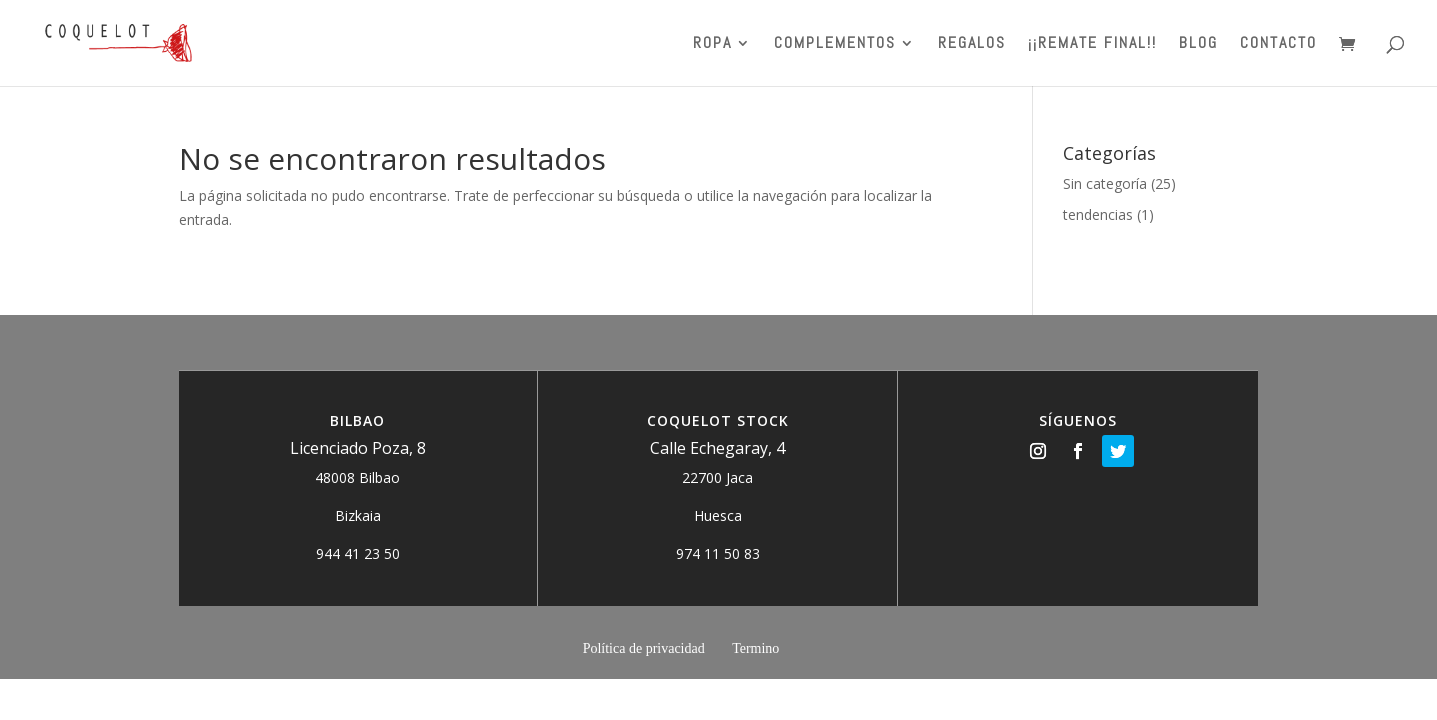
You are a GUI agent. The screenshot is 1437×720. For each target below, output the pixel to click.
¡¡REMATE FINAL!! (1092, 44)
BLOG (1198, 44)
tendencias (1098, 214)
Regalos (972, 44)
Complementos (835, 44)
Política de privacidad (644, 648)
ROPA (712, 44)
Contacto (1278, 44)
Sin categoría (1105, 183)
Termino (755, 648)
